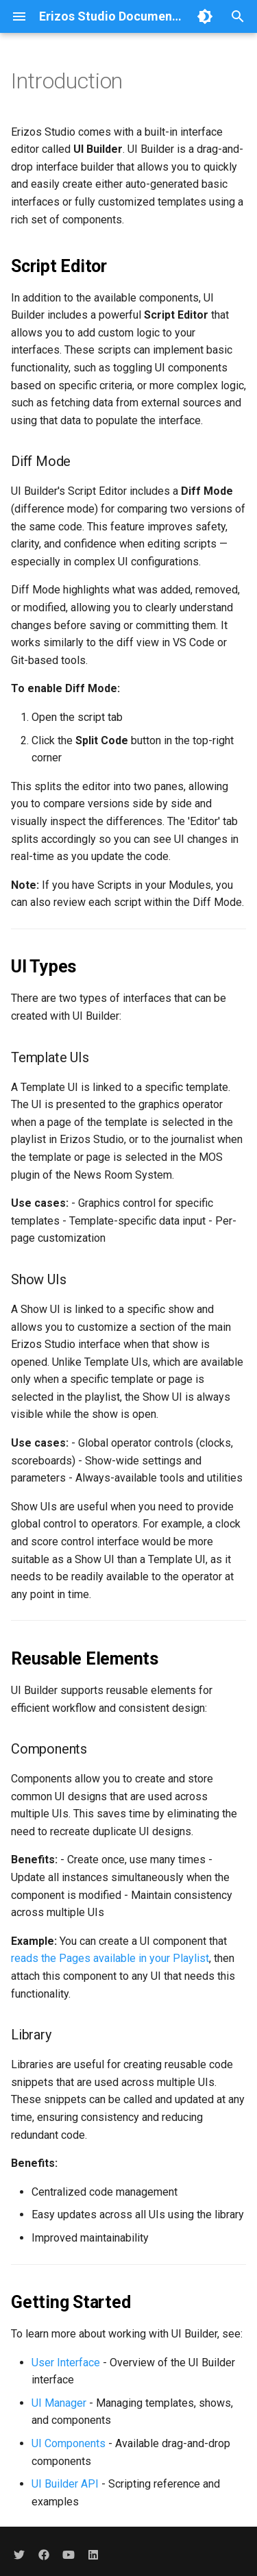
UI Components (69, 2443)
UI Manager (59, 2402)
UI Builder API (65, 2483)
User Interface (66, 2362)
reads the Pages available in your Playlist (110, 1958)
